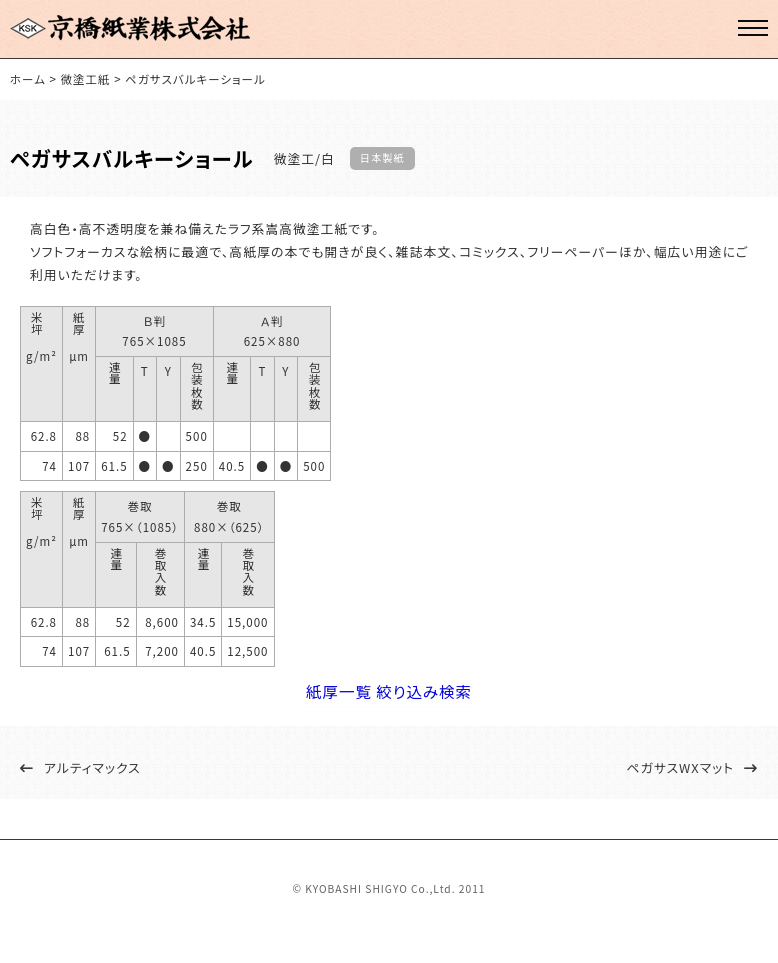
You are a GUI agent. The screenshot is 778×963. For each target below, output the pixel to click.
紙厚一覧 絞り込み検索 (389, 703)
